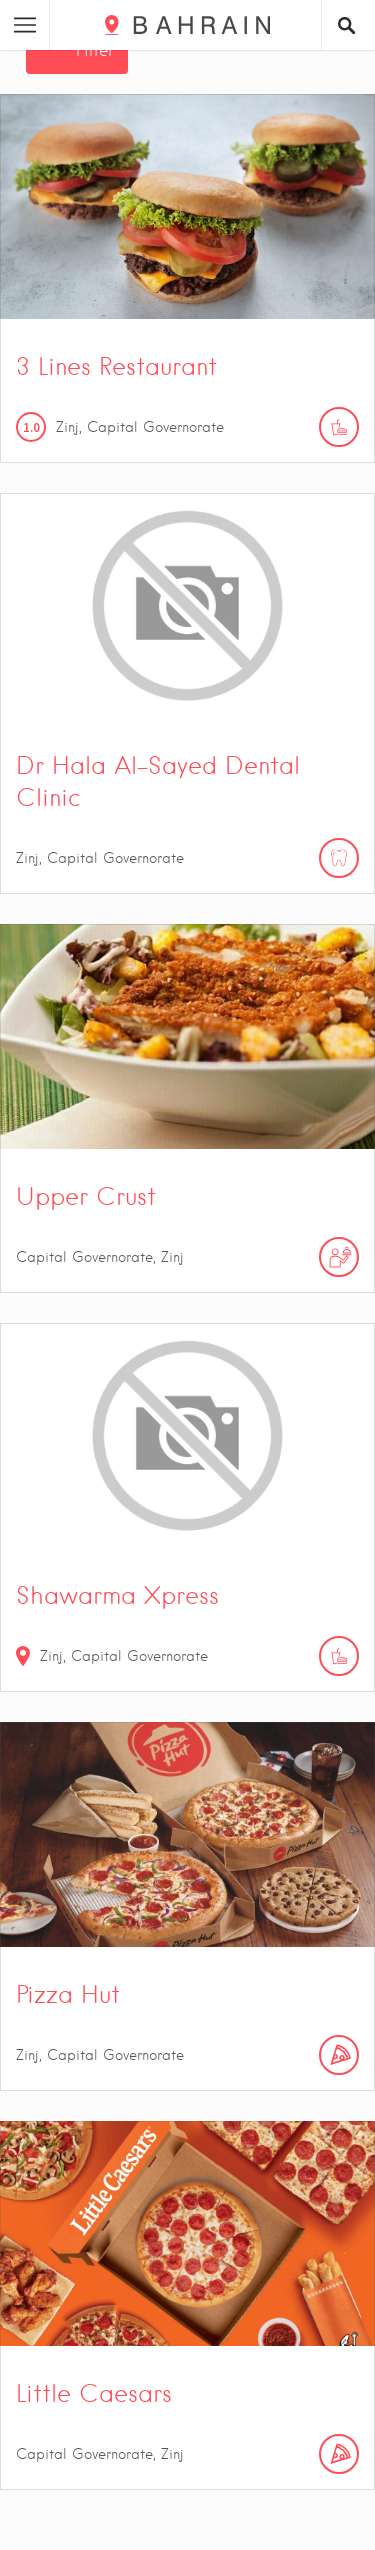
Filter (95, 50)
